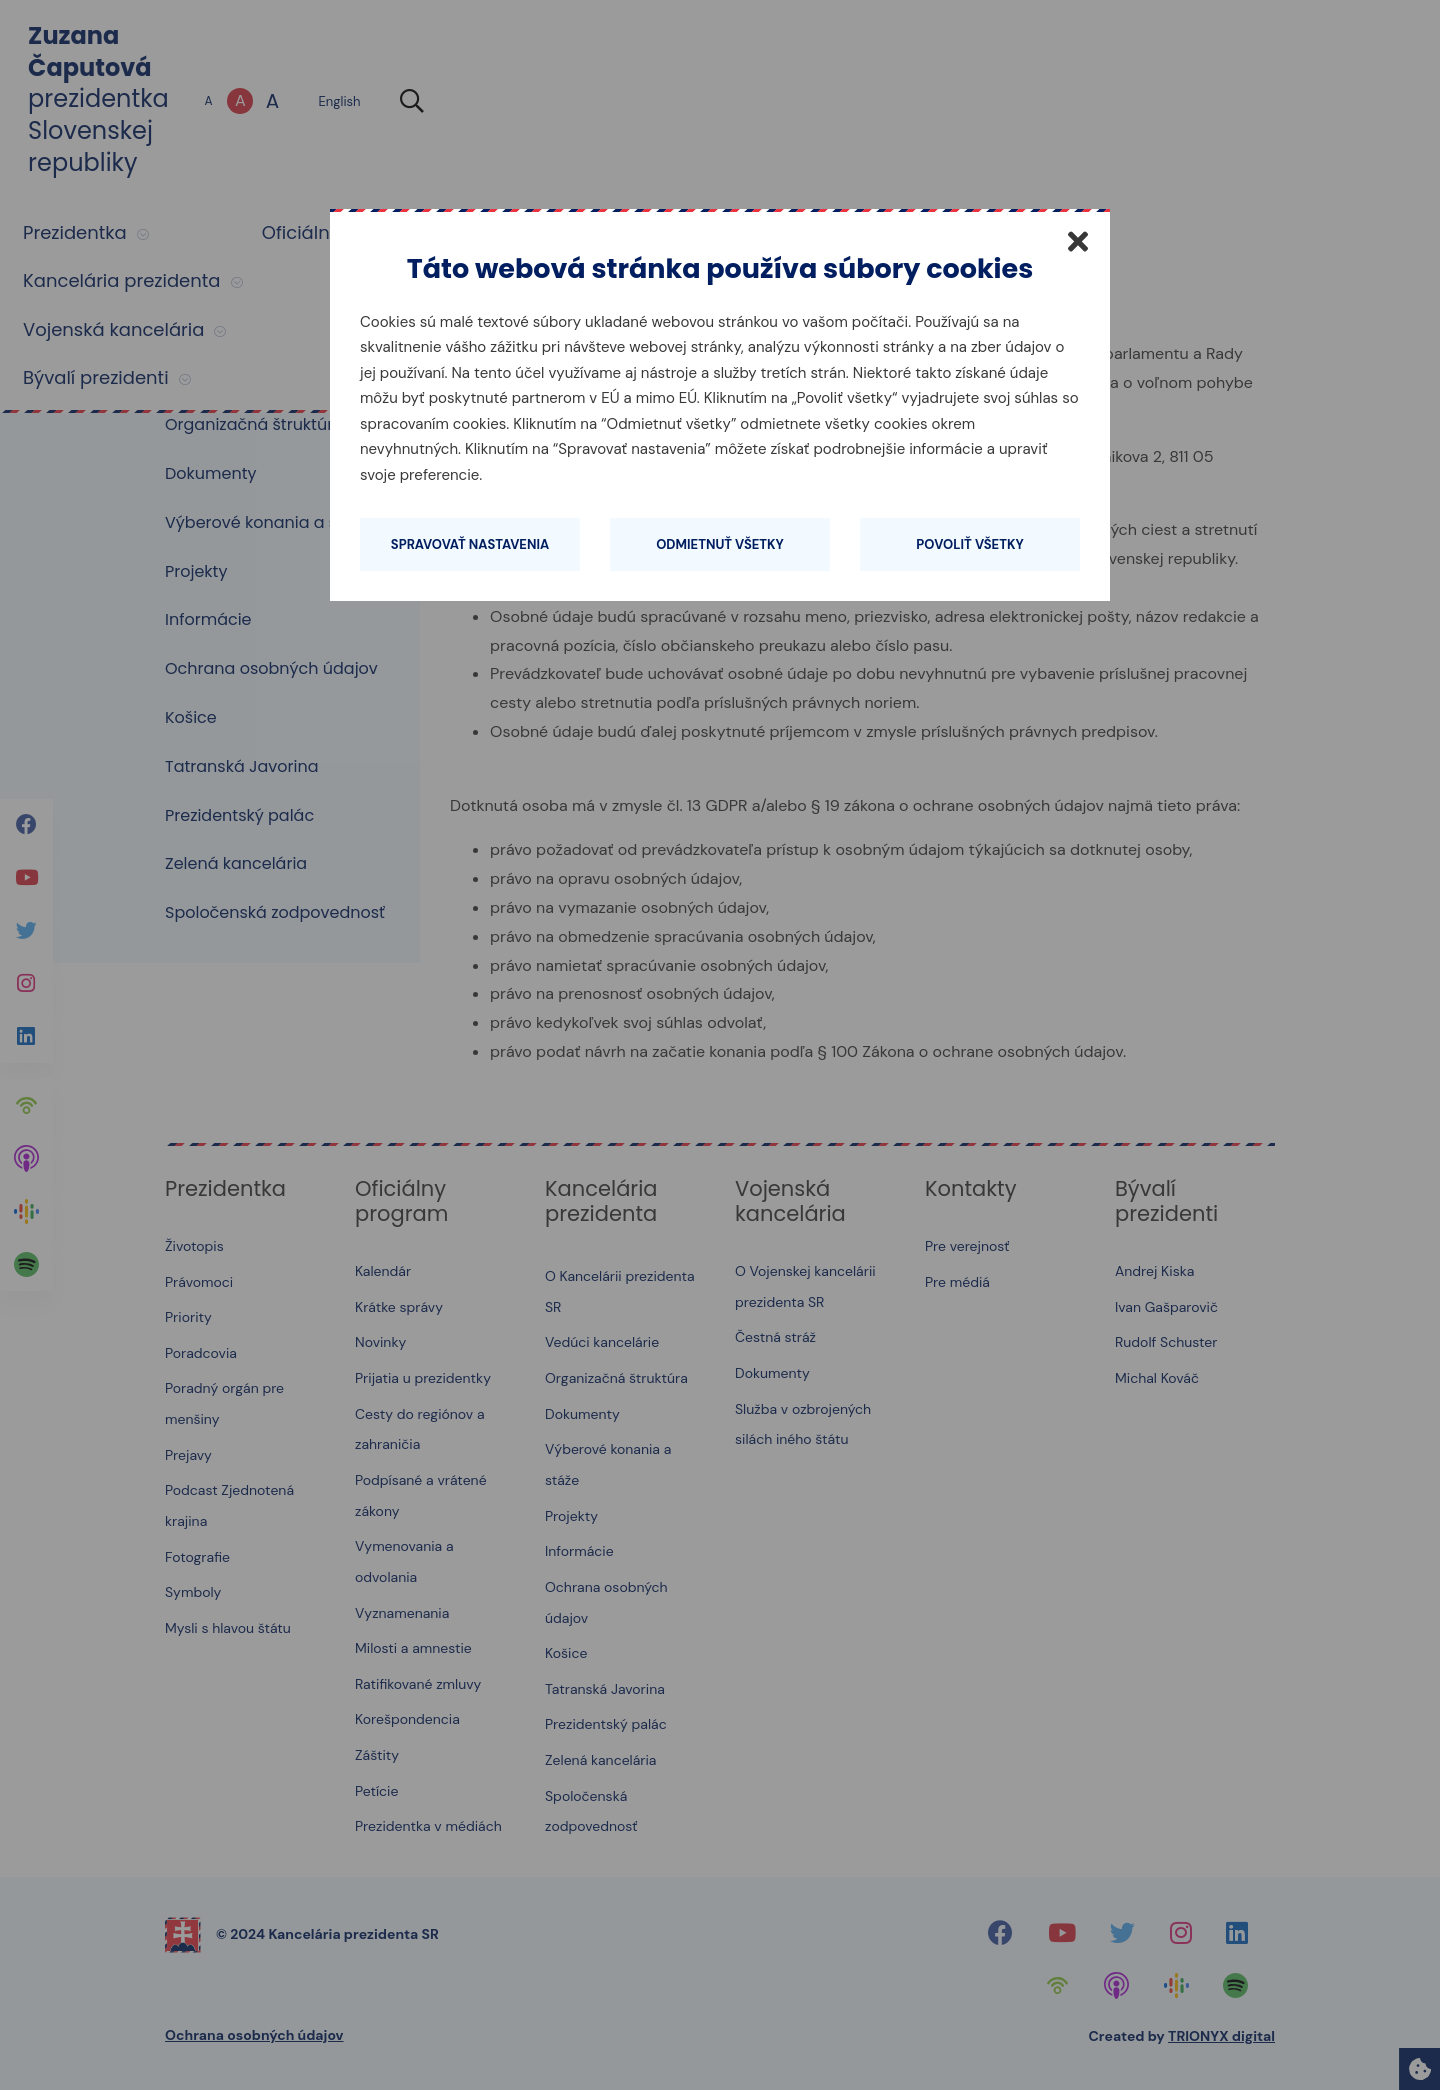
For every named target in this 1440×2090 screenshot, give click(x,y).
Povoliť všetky (969, 544)
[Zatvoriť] (1078, 241)
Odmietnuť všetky (720, 544)
